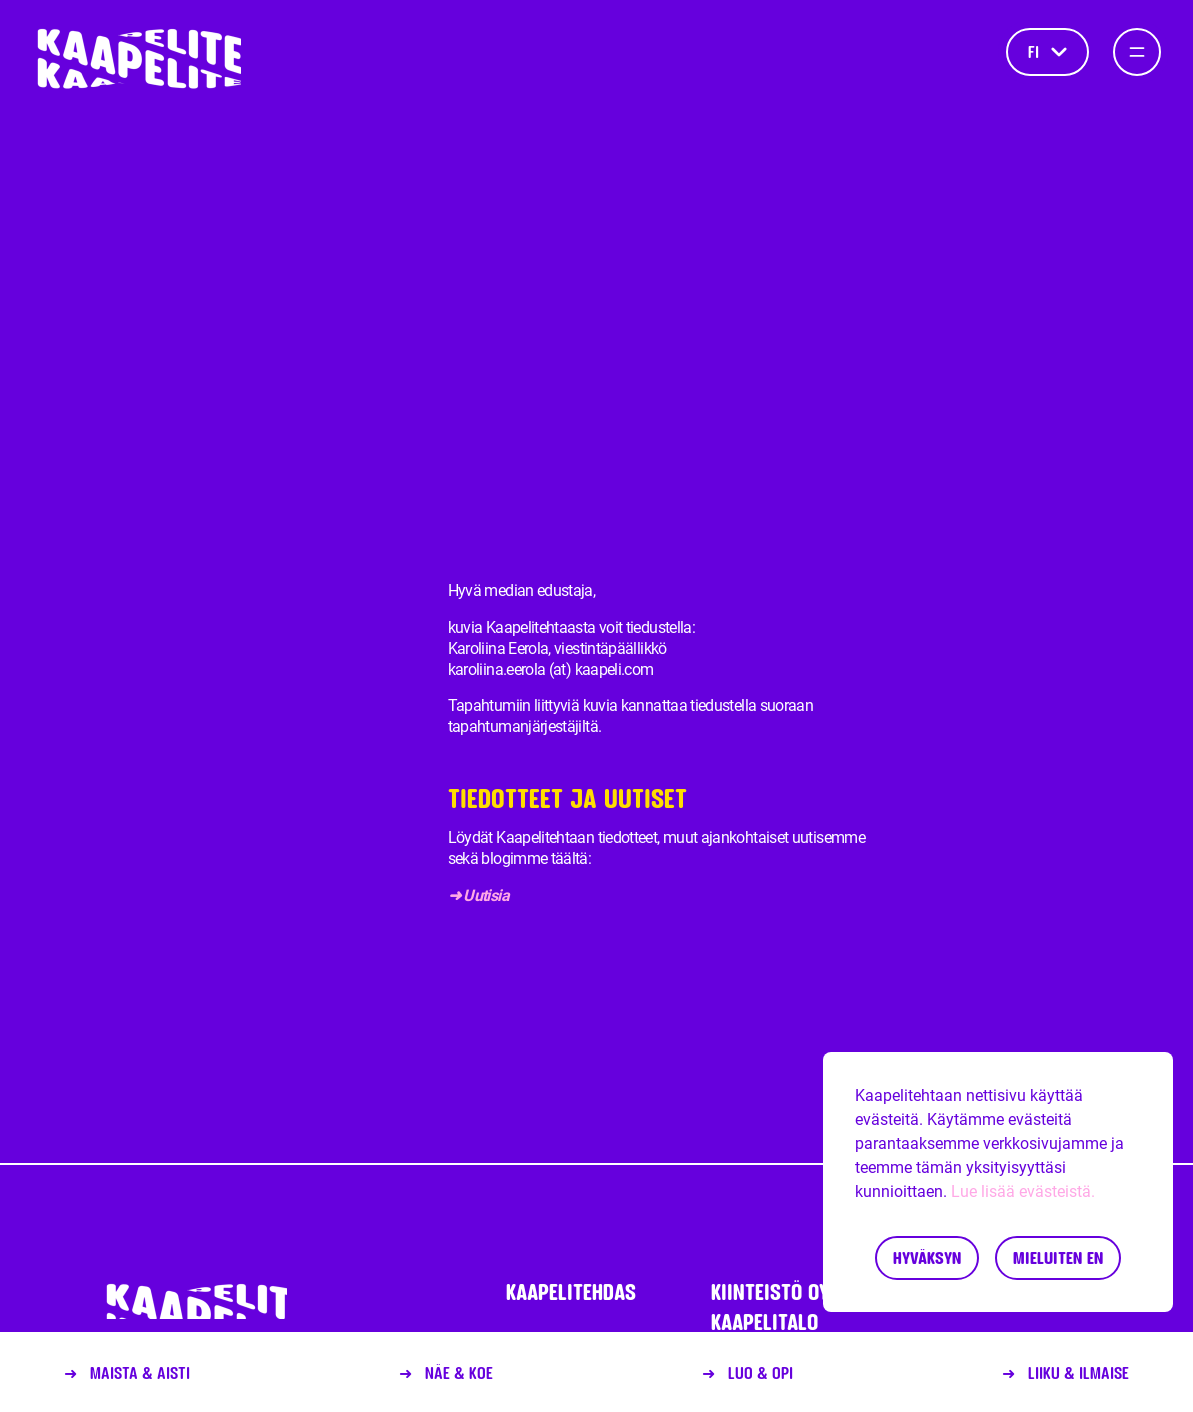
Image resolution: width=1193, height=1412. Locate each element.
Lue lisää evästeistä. (1023, 1191)
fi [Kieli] (1047, 51)
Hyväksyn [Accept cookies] (927, 1257)
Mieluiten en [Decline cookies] (1058, 1257)
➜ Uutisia (480, 896)
